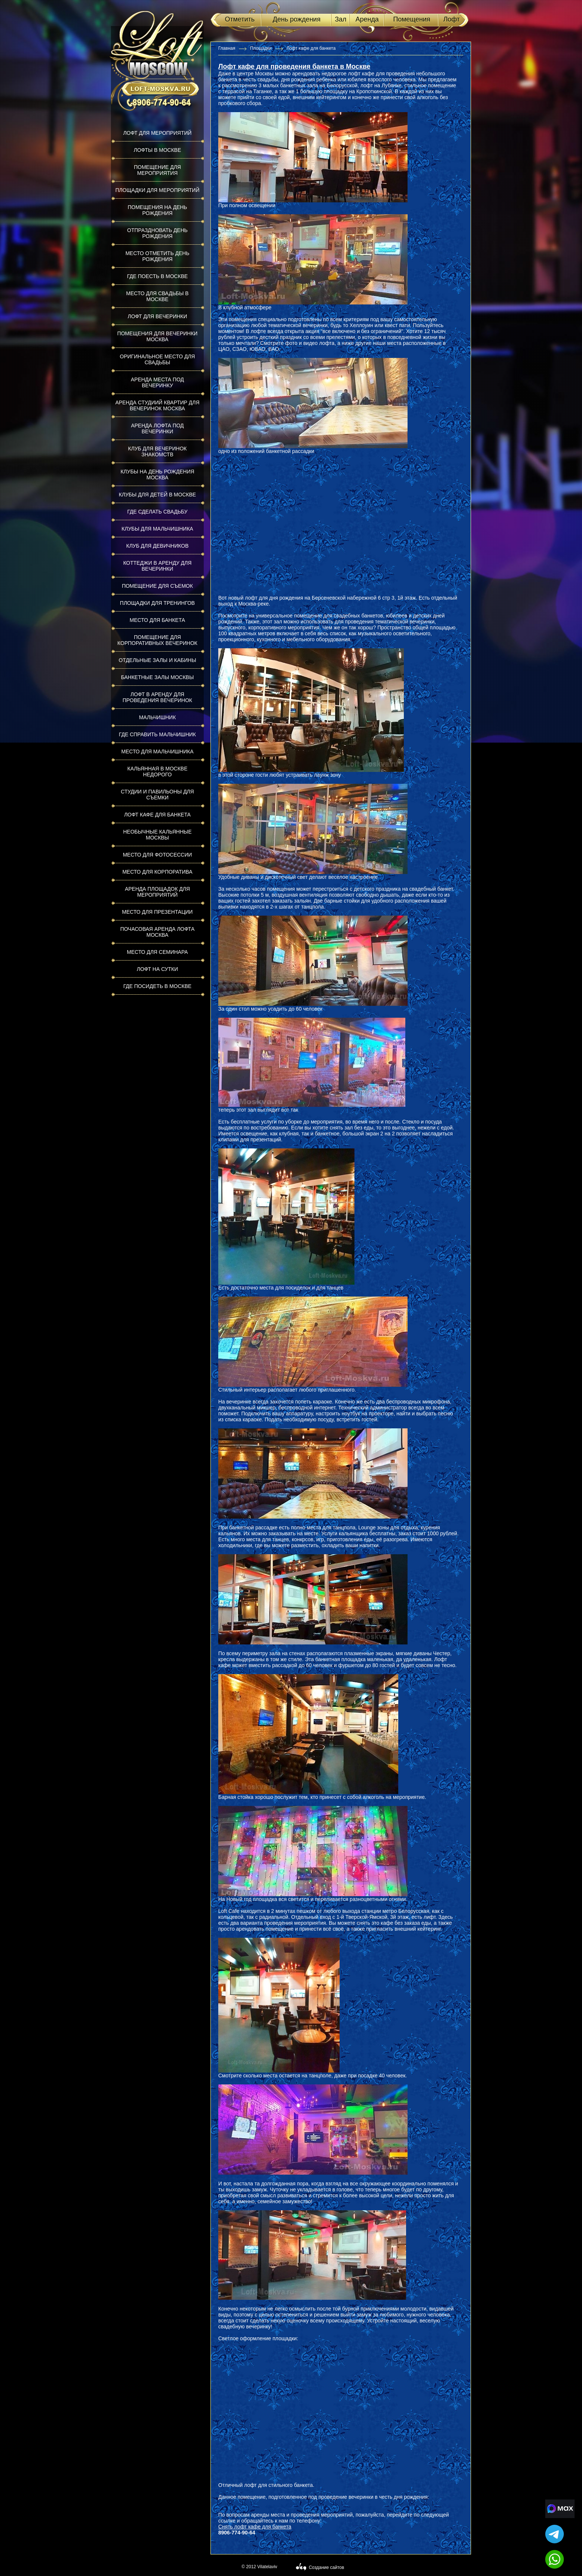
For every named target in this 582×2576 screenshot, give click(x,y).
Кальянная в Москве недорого (157, 771)
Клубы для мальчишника (157, 529)
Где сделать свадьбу (157, 512)
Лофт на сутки (157, 969)
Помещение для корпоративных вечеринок (157, 640)
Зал (340, 19)
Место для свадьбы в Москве (157, 296)
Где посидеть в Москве (157, 986)
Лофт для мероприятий (157, 133)
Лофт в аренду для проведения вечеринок (157, 697)
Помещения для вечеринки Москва (157, 336)
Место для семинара (157, 952)
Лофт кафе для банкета (157, 815)
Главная (226, 48)
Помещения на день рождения (157, 210)
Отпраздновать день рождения (157, 233)
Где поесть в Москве (157, 276)
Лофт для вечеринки (157, 316)
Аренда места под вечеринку (157, 382)
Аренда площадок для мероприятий (157, 892)
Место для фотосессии (157, 855)
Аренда (367, 19)
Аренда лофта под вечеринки (157, 428)
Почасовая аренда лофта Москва (157, 932)
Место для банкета (157, 620)
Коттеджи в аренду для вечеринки (157, 566)
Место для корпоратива (157, 872)
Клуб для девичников (157, 546)
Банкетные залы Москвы (157, 677)
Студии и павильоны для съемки (157, 794)
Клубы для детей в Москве (157, 495)
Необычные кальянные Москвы (157, 835)
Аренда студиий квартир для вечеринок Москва (157, 405)
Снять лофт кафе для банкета (254, 2527)
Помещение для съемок (157, 586)
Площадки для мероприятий (157, 190)
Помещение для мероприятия (157, 170)
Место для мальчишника (157, 751)
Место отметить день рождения (157, 256)
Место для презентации (157, 912)
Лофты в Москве (157, 150)
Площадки (261, 48)
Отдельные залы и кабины (157, 660)
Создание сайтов (326, 2567)
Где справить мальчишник (157, 734)
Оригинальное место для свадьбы (157, 359)
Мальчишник (157, 717)
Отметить (240, 19)
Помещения (411, 19)
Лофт (451, 19)
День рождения (297, 19)
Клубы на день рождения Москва (157, 474)
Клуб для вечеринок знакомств (157, 451)
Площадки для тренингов (157, 603)
